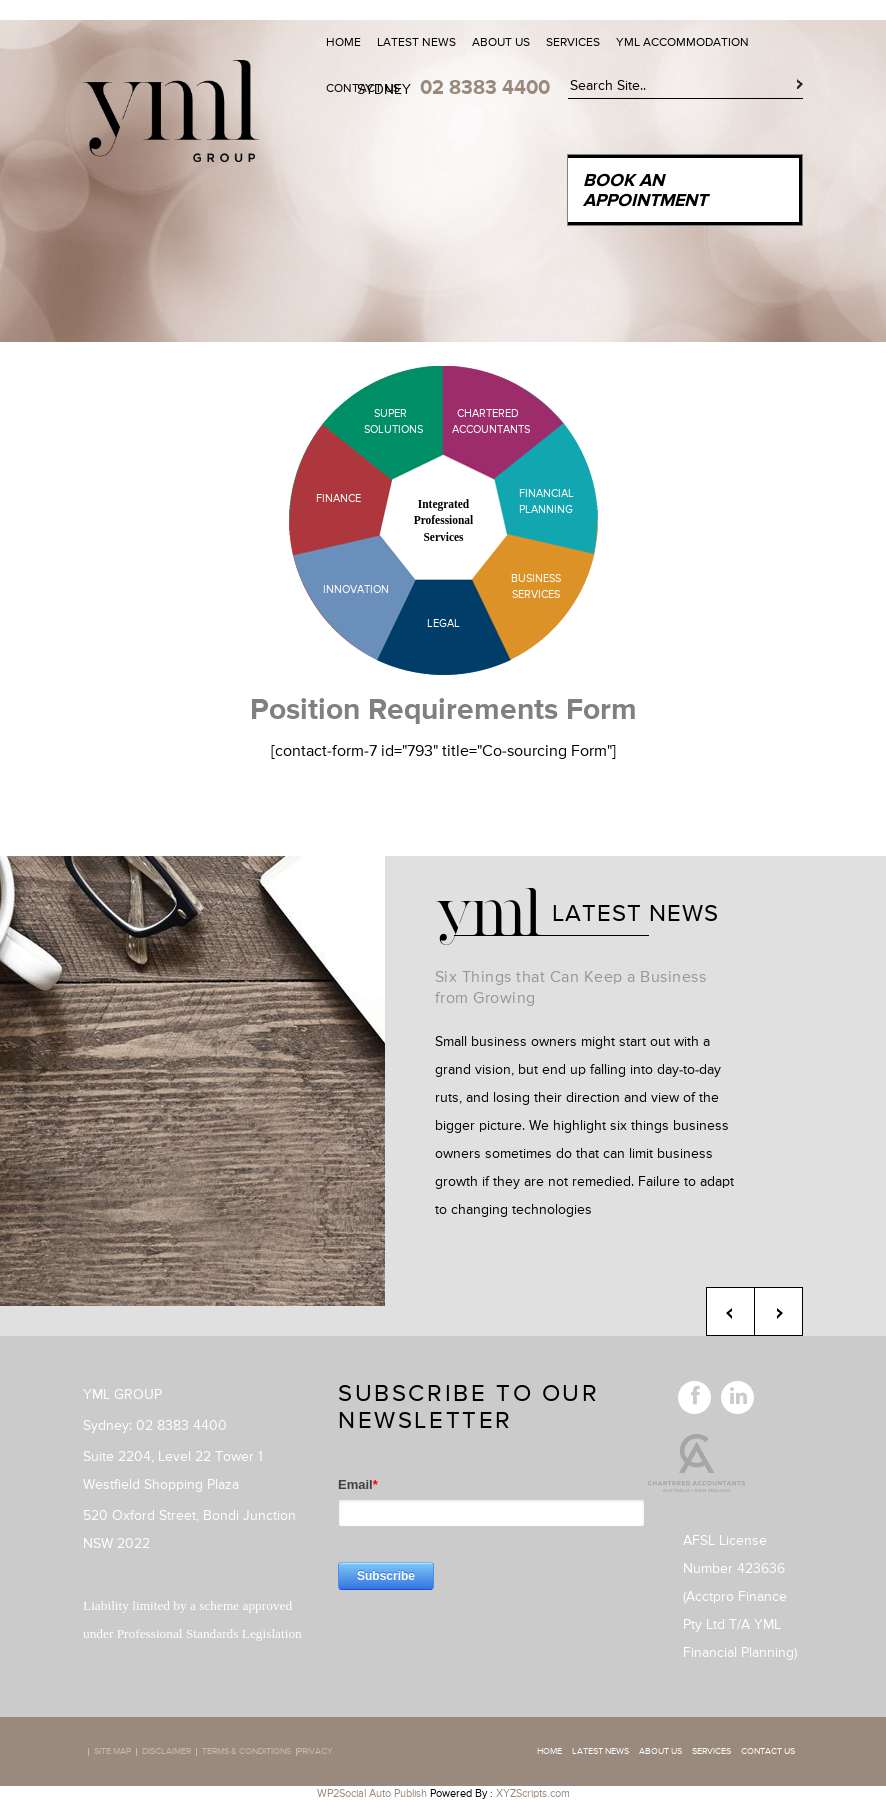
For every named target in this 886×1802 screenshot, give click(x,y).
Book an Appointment (645, 191)
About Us (501, 43)
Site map (112, 1752)
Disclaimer (166, 1752)
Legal (443, 623)
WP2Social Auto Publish (372, 1793)
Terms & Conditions (246, 1752)
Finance (338, 498)
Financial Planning (546, 501)
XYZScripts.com (533, 1793)
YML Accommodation (682, 43)
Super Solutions (378, 421)
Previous (730, 1311)
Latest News (416, 43)
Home (343, 43)
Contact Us (363, 89)
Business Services (536, 586)
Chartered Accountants (473, 421)
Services (573, 43)
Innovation (356, 589)
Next (778, 1311)
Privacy (315, 1752)
